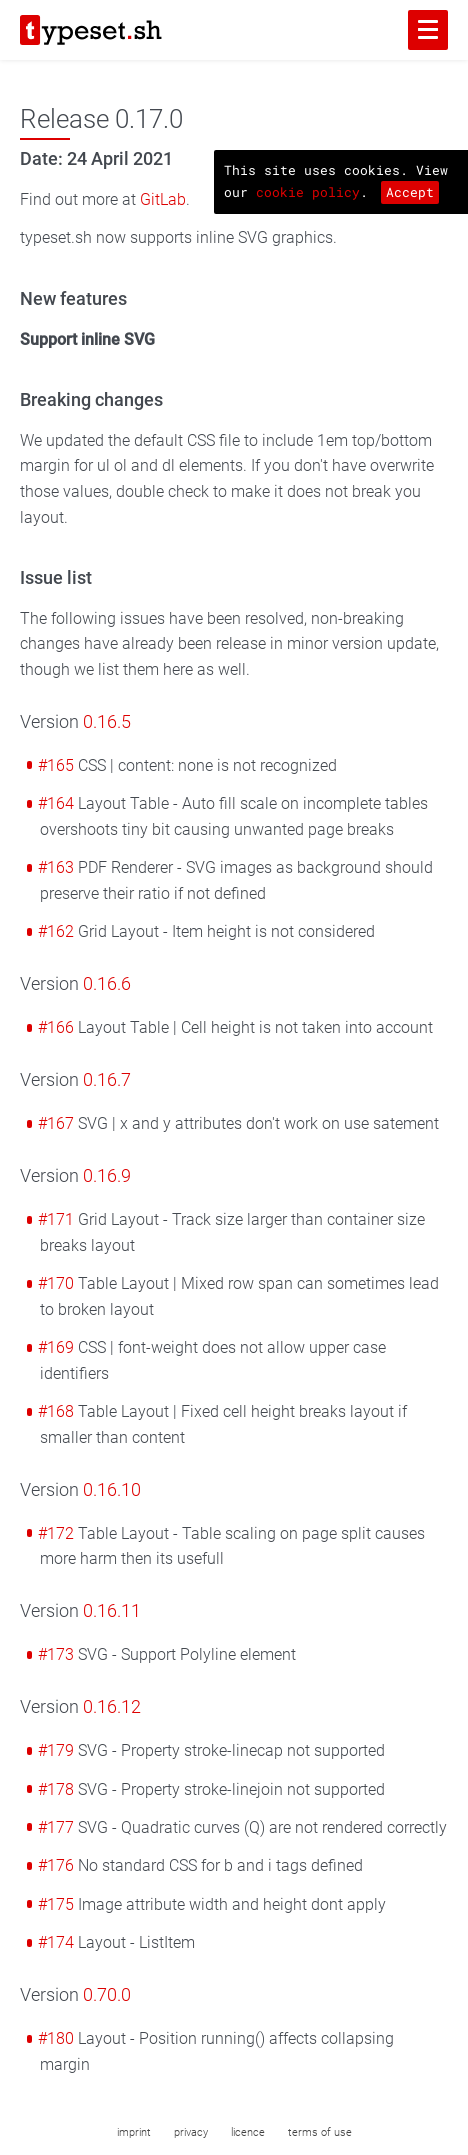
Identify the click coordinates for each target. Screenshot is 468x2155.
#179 (56, 1750)
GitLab (163, 199)
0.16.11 (112, 1611)
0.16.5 (107, 722)
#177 (56, 1827)
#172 (56, 1533)
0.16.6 (107, 984)
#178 (56, 1789)
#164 (56, 803)
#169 (56, 1347)
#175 (56, 1904)
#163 (56, 867)
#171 (56, 1219)
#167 (56, 1123)
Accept (410, 192)
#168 (56, 1411)
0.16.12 (112, 1707)
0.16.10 (112, 1490)
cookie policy (308, 192)
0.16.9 (107, 1176)
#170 (56, 1283)
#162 (56, 931)
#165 (56, 765)
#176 (56, 1865)
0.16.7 (107, 1080)
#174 (56, 1942)
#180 (56, 2038)
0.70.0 (107, 1995)
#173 (56, 1654)
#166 (56, 1027)
